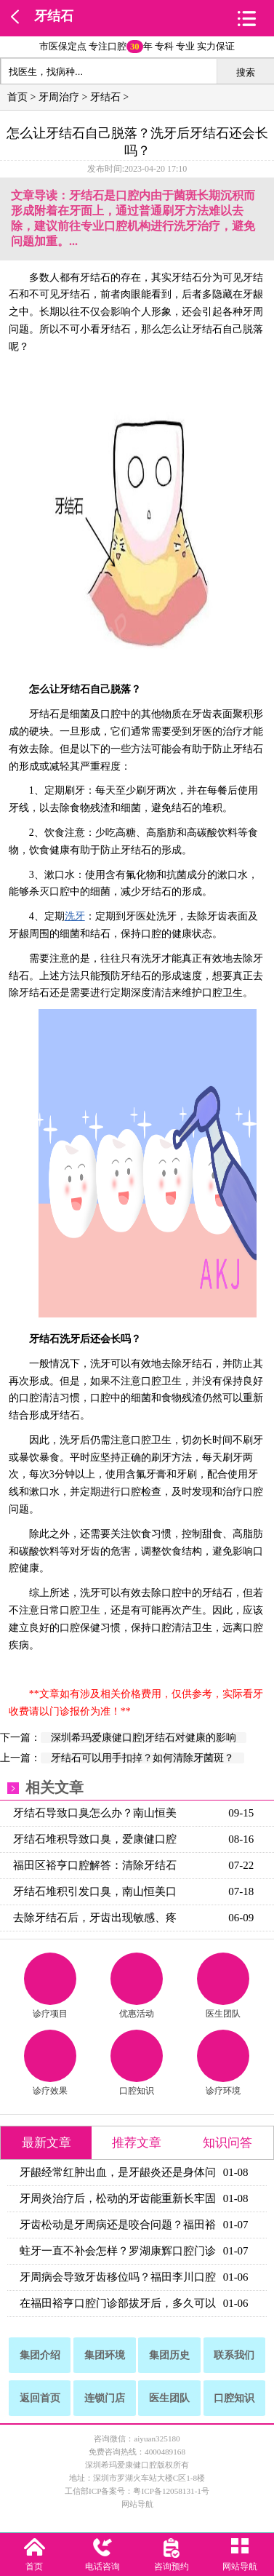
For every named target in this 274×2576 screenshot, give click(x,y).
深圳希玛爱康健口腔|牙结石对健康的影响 (143, 1737)
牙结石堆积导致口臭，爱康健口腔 (95, 1839)
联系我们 (234, 2355)
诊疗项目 (50, 1986)
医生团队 (223, 1986)
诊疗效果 (50, 2063)
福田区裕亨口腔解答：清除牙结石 (95, 1865)
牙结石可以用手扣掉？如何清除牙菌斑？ (142, 1757)
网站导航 (137, 2504)
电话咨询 (102, 2566)
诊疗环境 (223, 2063)
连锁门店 (104, 2398)
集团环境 (104, 2355)
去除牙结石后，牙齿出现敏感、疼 (95, 1917)
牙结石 (53, 16)
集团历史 (169, 2355)
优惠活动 (136, 1986)
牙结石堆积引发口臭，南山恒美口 (95, 1891)
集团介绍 (40, 2355)
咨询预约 (171, 2566)
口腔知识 (136, 2063)
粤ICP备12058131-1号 (171, 2491)
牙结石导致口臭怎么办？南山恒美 (95, 1813)
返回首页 (40, 2398)
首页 (17, 97)
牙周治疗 (59, 97)
